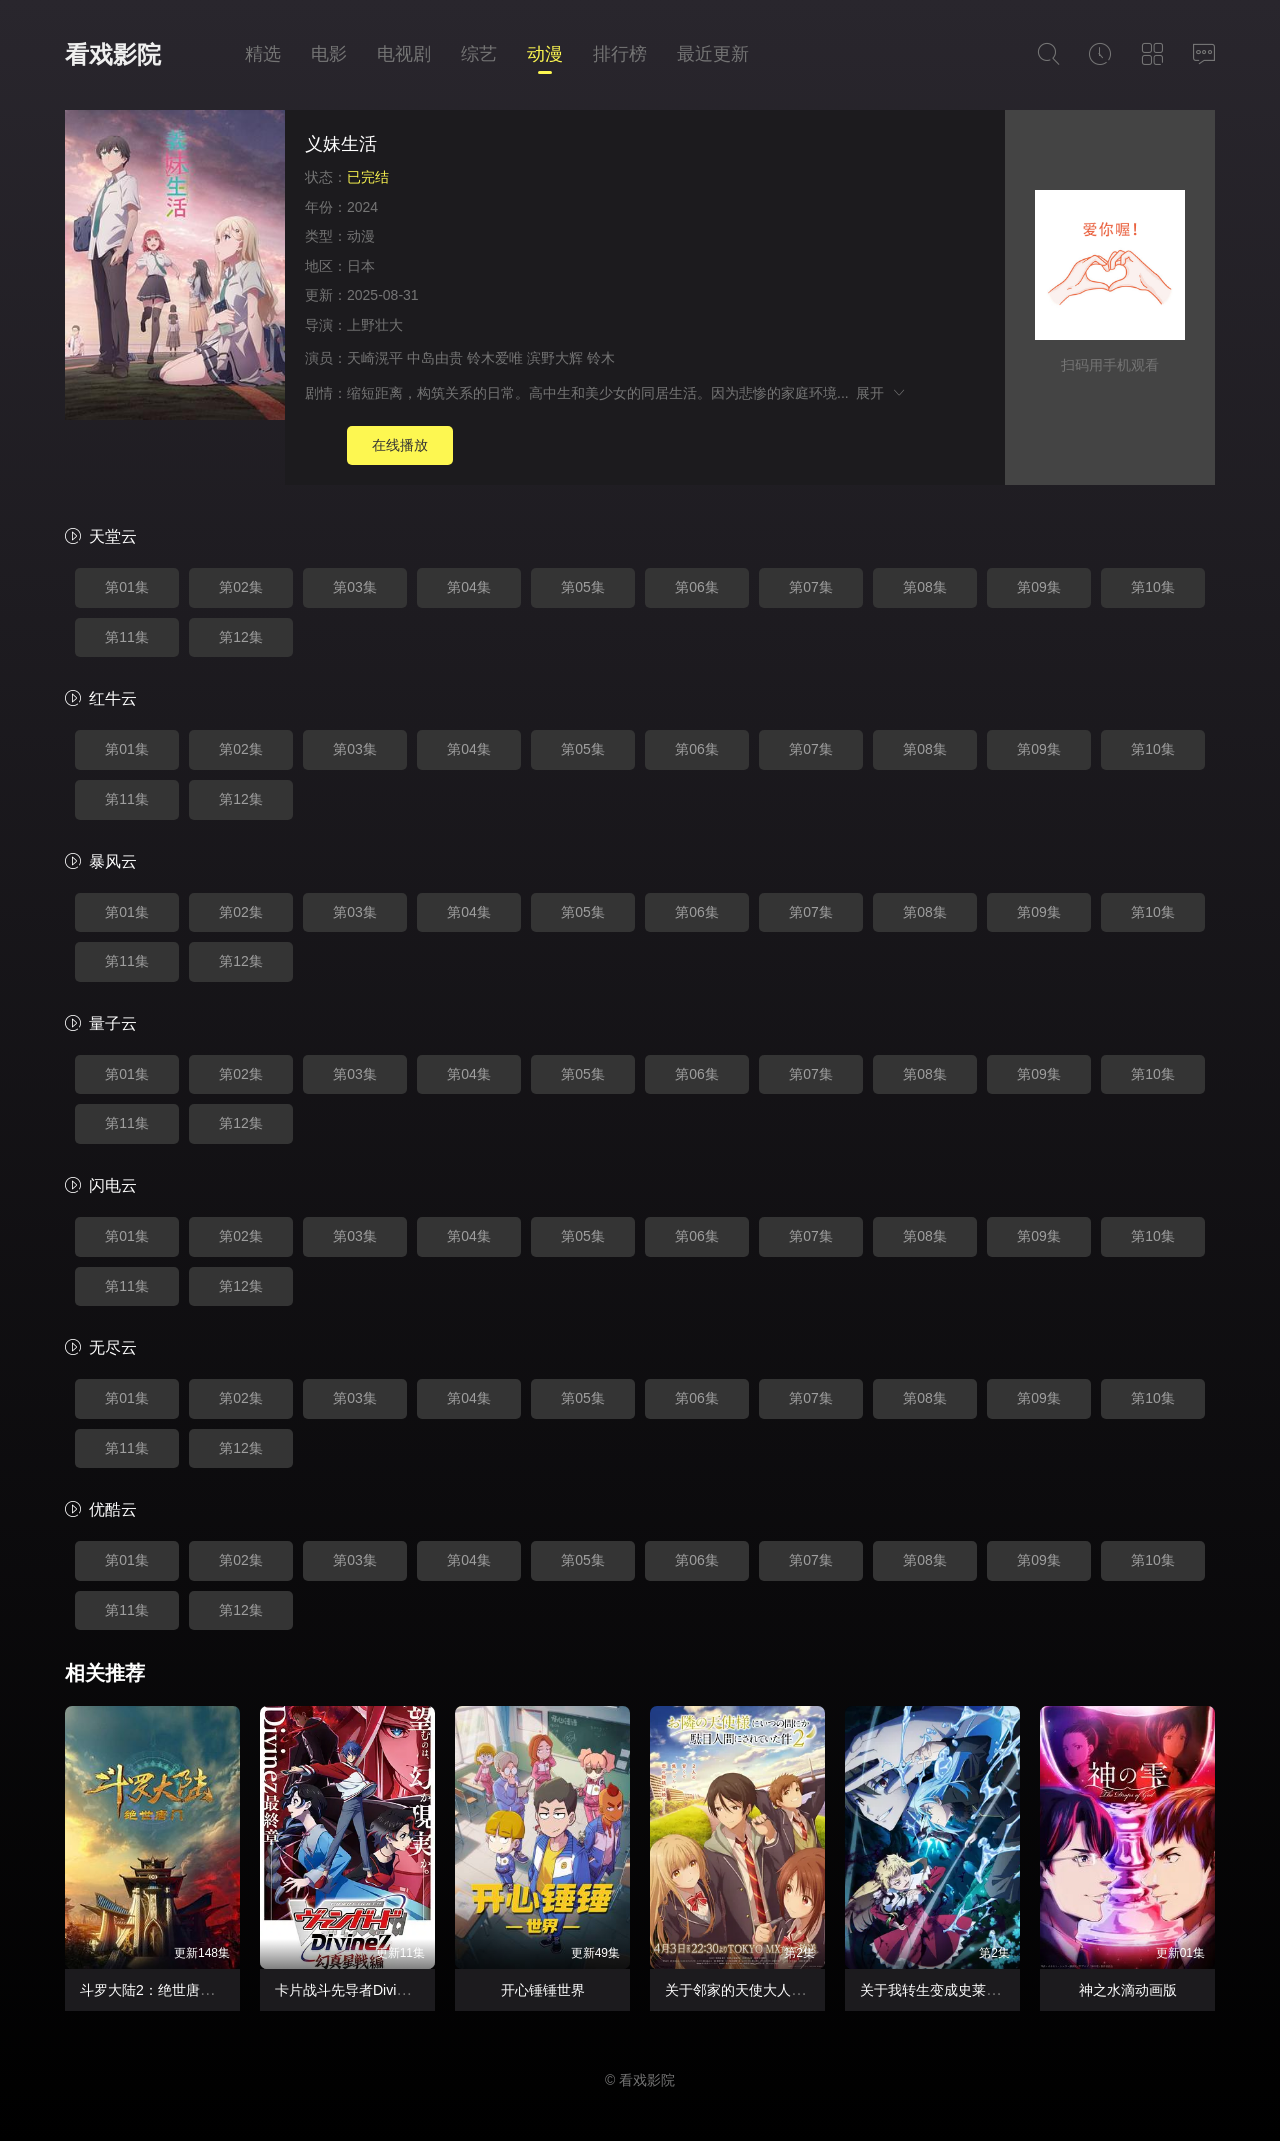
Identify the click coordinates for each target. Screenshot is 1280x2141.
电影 (329, 54)
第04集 (469, 587)
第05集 (583, 587)
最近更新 (713, 54)
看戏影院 (113, 54)
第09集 (1039, 587)
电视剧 (404, 54)
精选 (263, 54)
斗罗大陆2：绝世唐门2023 (162, 1990)
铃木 (601, 358)
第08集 (925, 587)
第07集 (811, 587)
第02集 (241, 587)
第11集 (127, 637)
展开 (881, 393)
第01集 (127, 587)
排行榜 (620, 54)
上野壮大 (375, 325)
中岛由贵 (435, 358)
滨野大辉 (555, 358)
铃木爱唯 (495, 358)
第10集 (1153, 587)
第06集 (697, 587)
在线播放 (400, 445)
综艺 (479, 54)
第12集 (241, 637)
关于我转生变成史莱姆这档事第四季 (972, 1990)
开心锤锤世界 (543, 1990)
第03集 (355, 587)
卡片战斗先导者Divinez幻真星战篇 (382, 1990)
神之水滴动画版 (1128, 1990)
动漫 (545, 54)
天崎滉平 (375, 358)
